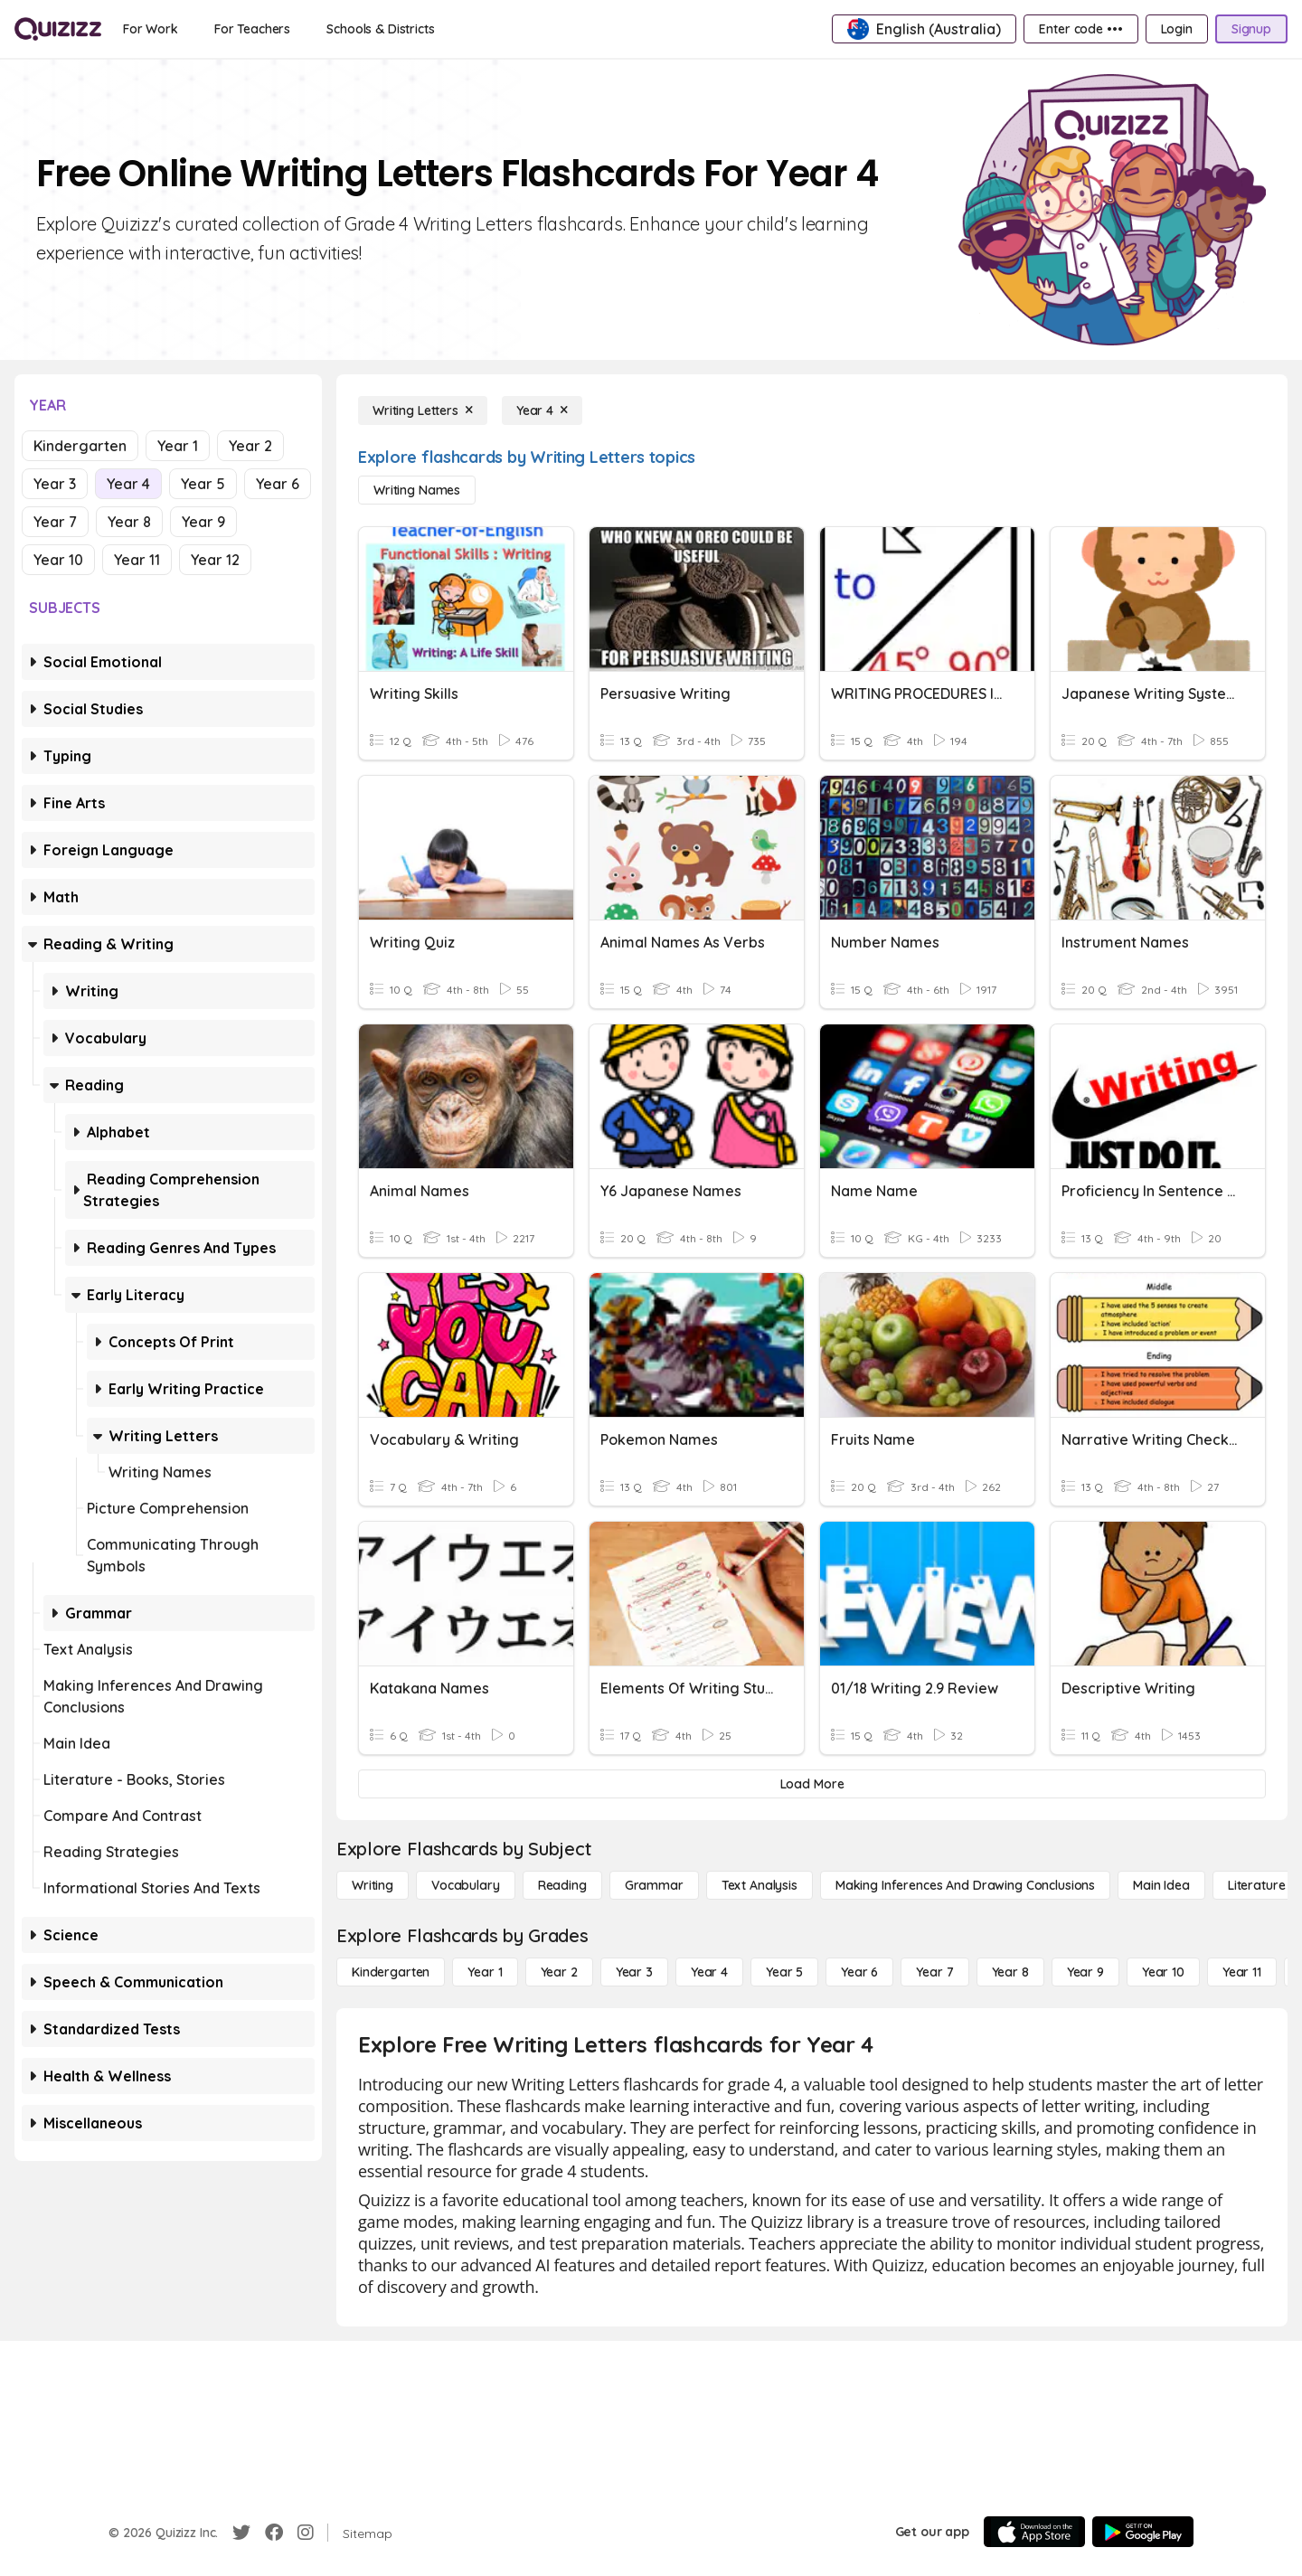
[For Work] (150, 28)
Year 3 (54, 484)
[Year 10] (1163, 1972)
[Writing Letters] (422, 410)
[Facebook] (274, 2532)
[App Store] (1034, 2531)
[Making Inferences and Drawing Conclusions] (965, 1885)
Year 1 (177, 446)
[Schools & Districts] (380, 28)
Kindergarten (80, 446)
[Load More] (812, 1783)
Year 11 (137, 560)
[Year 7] (934, 1972)
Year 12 (215, 560)
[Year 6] (859, 1972)
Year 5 (203, 484)
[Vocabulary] (465, 1885)
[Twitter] (241, 2532)
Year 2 (250, 446)
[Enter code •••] (1080, 28)
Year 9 (203, 522)
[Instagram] (305, 2532)
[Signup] (1251, 28)
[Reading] (562, 1885)
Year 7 (55, 522)
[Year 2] (559, 1972)
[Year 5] (784, 1972)
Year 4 (128, 484)
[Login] (1177, 28)
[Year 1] (484, 1972)
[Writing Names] (417, 490)
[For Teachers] (252, 28)
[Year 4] (542, 410)
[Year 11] (1242, 1972)
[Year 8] (1010, 1972)
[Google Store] (1143, 2531)
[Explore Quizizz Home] (57, 29)
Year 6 (277, 484)
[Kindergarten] (390, 1972)
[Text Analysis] (759, 1885)
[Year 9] (1085, 1972)
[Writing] (372, 1885)
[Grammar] (654, 1885)
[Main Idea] (1161, 1885)
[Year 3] (634, 1972)
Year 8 (129, 522)
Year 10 (58, 560)
